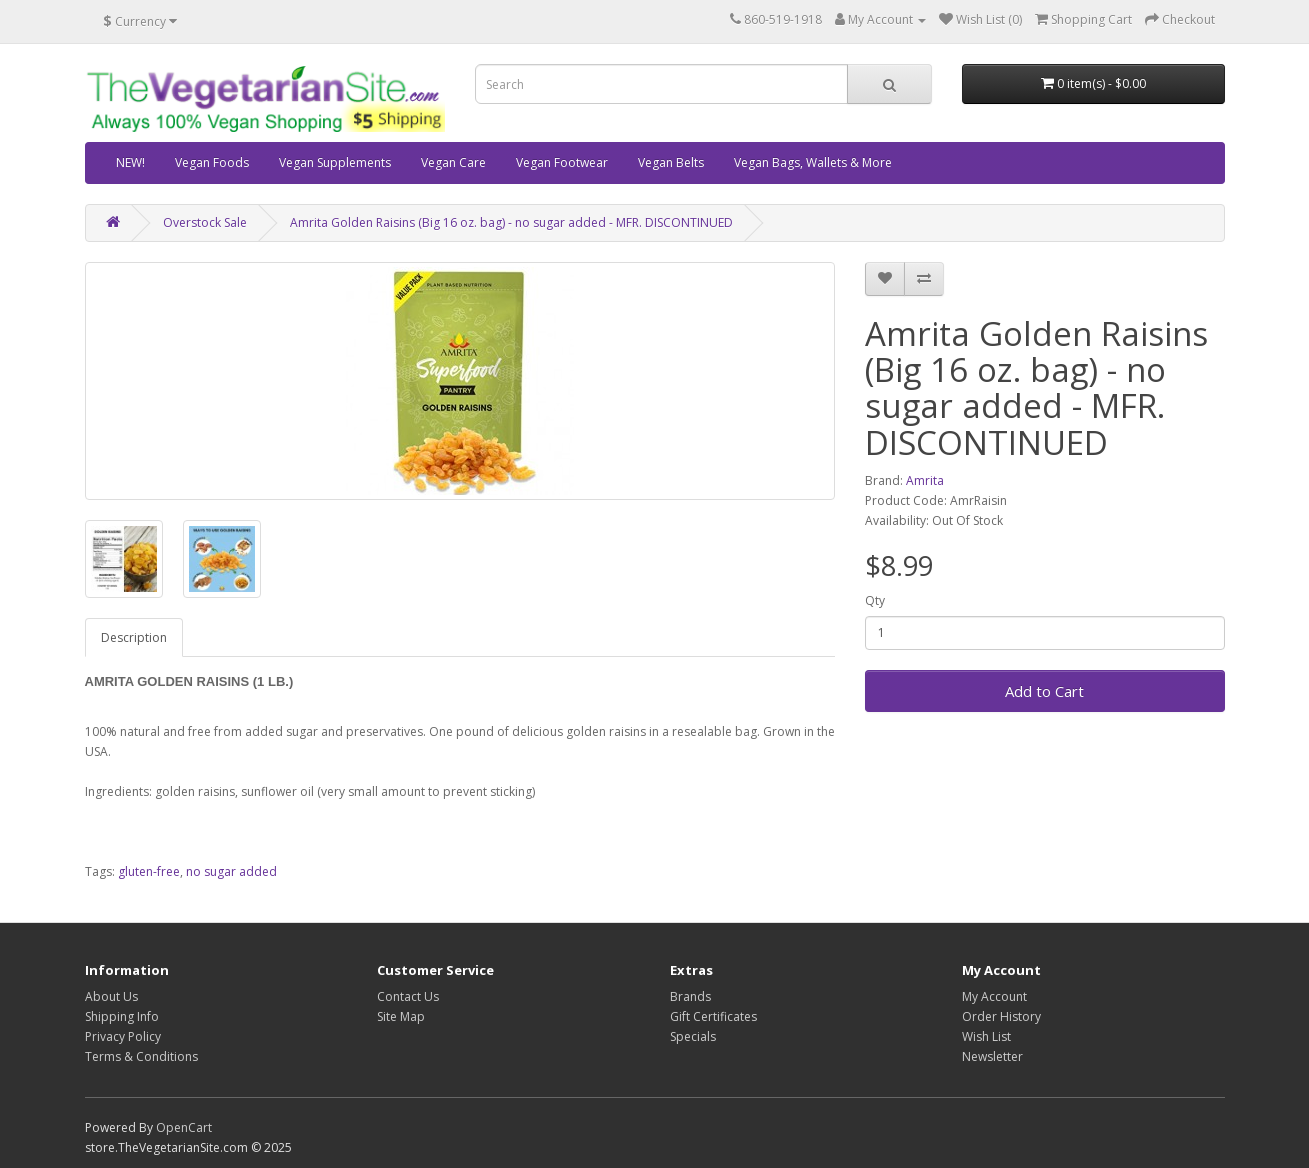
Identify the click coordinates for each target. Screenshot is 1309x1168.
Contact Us (408, 996)
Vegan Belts (671, 162)
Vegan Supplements (335, 162)
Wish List (986, 1036)
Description (134, 637)
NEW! (130, 162)
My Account (994, 996)
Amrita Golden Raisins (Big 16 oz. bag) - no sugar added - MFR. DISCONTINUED (511, 222)
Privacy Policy (123, 1036)
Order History (1001, 1016)
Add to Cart (1044, 691)
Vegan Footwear (562, 162)
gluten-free (149, 871)
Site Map (401, 1016)
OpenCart (184, 1127)
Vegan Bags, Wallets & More (813, 162)
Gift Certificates (713, 1016)
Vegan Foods (212, 162)
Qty (875, 600)
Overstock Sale (205, 222)
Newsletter (992, 1056)
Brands (690, 996)
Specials (693, 1036)
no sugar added (231, 871)
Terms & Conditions (141, 1056)
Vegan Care (453, 162)
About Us (111, 996)
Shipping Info (122, 1016)
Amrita (925, 480)
